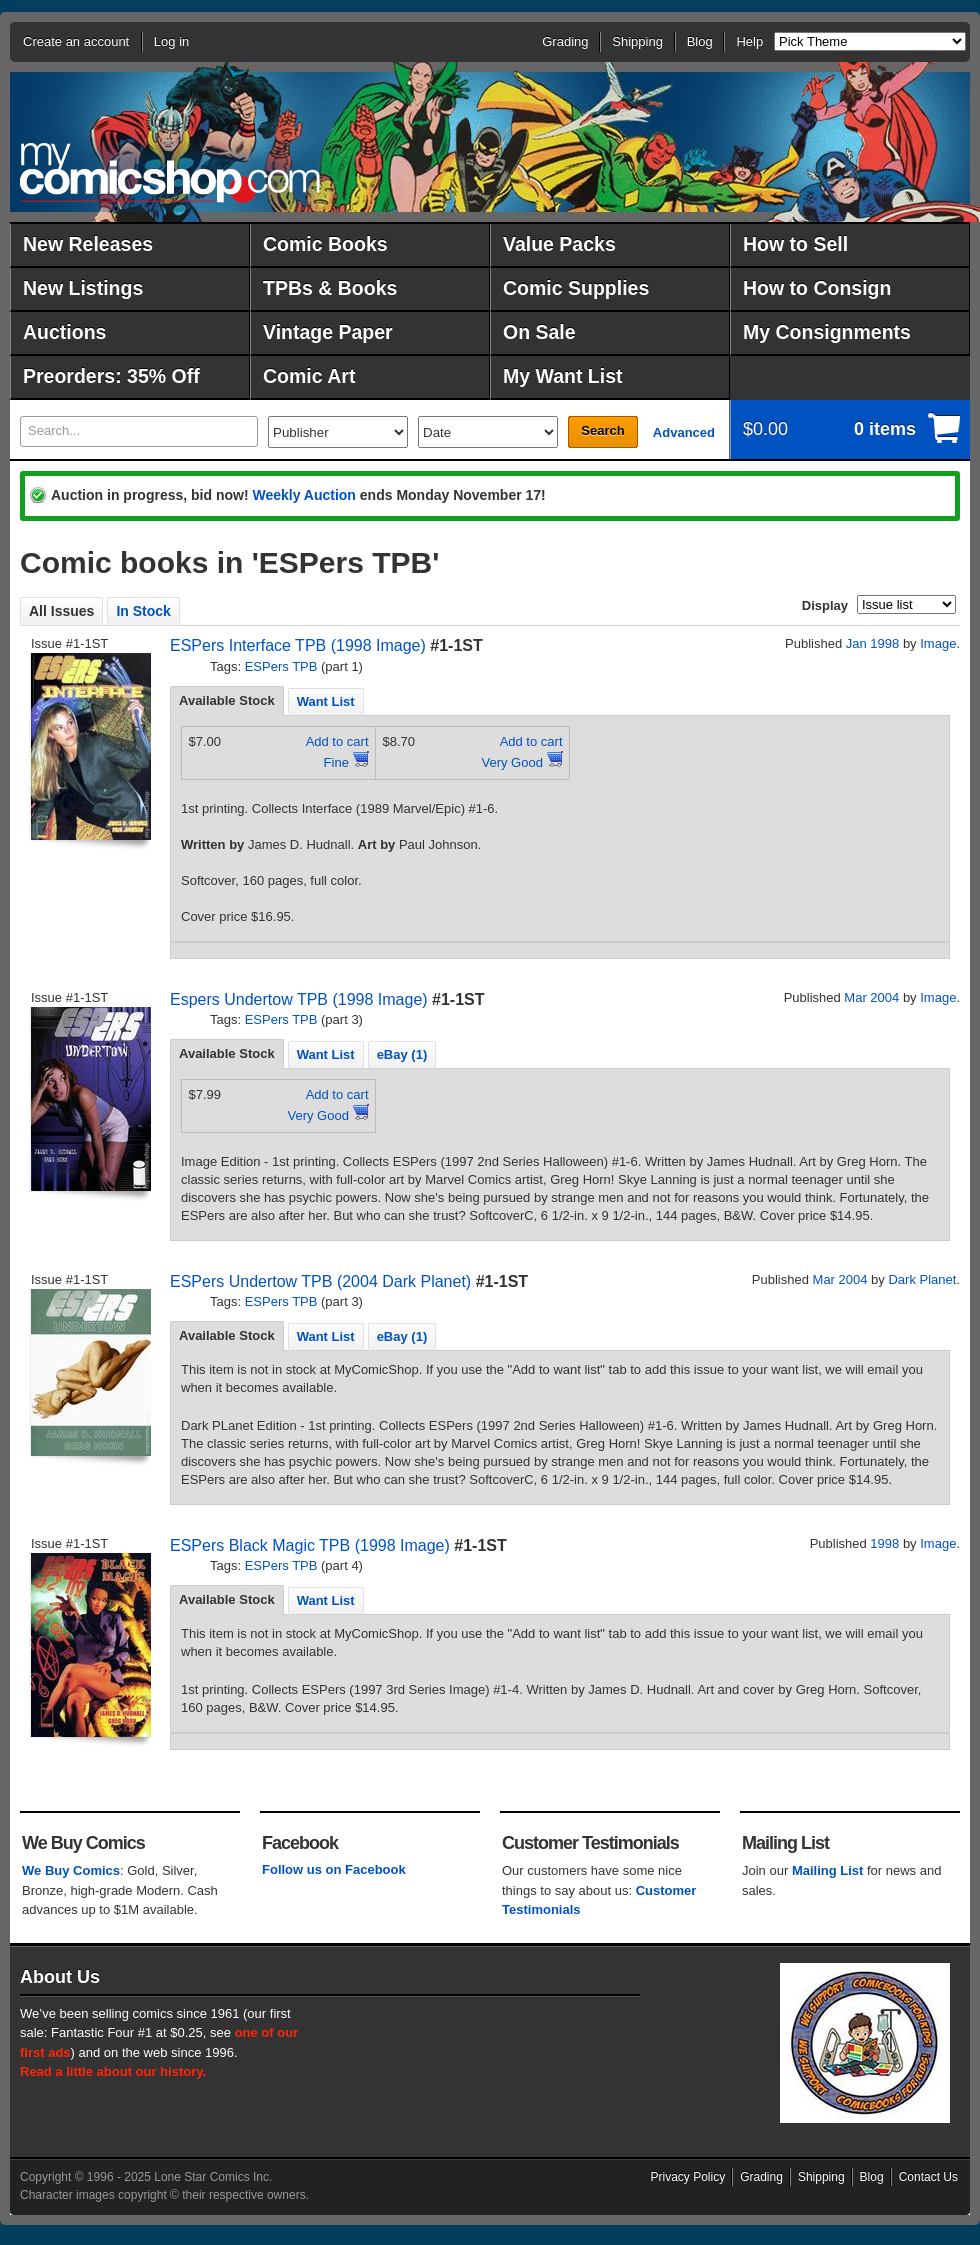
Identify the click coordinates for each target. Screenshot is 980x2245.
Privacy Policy (688, 2177)
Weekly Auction (303, 495)
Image (938, 643)
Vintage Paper (328, 332)
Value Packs (559, 244)
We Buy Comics (71, 1870)
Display (825, 605)
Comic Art (309, 376)
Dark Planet (922, 1279)
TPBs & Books (330, 288)
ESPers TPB (281, 666)
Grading (565, 41)
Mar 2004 (871, 997)
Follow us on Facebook (334, 1869)
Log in (171, 41)
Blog (700, 41)
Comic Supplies (576, 288)
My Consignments (827, 332)
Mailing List (828, 1870)
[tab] (227, 701)
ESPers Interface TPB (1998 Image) (298, 645)
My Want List (563, 376)
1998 (884, 1543)
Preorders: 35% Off (111, 376)
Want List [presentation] (326, 701)
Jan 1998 (873, 643)
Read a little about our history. (113, 2071)
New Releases (88, 244)
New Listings (83, 288)
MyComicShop (170, 172)
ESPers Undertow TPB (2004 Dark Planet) (320, 1281)
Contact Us (928, 2177)
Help (749, 41)
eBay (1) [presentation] (402, 1054)
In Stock (143, 611)
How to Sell (795, 244)
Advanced (684, 432)
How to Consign (817, 288)
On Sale (539, 332)
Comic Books (325, 244)
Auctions (64, 332)
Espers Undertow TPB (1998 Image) (299, 999)
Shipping (637, 41)
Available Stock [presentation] (227, 700)
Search (602, 430)
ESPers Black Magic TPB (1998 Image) (310, 1545)
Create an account (76, 41)
